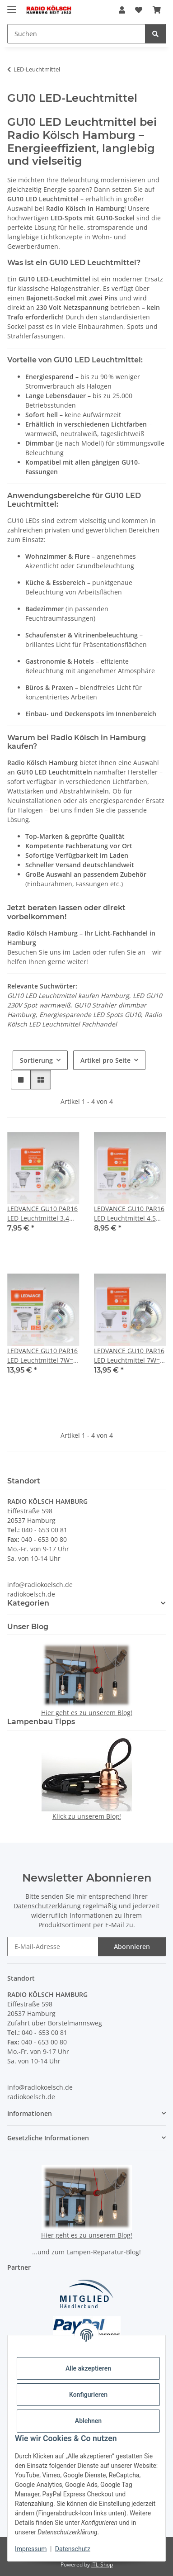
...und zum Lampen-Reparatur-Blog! (86, 2252)
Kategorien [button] (28, 1603)
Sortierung (36, 1060)
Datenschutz (72, 2548)
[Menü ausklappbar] (11, 5)
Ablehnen (88, 2420)
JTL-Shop (102, 2564)
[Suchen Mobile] (76, 33)
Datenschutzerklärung (47, 1905)
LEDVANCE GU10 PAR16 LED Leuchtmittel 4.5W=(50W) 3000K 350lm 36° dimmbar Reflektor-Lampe (129, 1213)
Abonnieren (132, 1946)
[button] (122, 10)
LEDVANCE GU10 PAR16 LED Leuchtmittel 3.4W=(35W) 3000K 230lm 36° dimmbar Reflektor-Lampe (43, 1213)
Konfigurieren (88, 2394)
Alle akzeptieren (88, 2368)
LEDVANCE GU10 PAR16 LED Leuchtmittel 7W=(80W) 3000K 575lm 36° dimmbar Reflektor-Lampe (42, 1355)
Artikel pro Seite (105, 1060)
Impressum (31, 2548)
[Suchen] (155, 33)
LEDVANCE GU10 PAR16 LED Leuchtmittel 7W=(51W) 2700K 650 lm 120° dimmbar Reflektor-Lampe (129, 1355)
